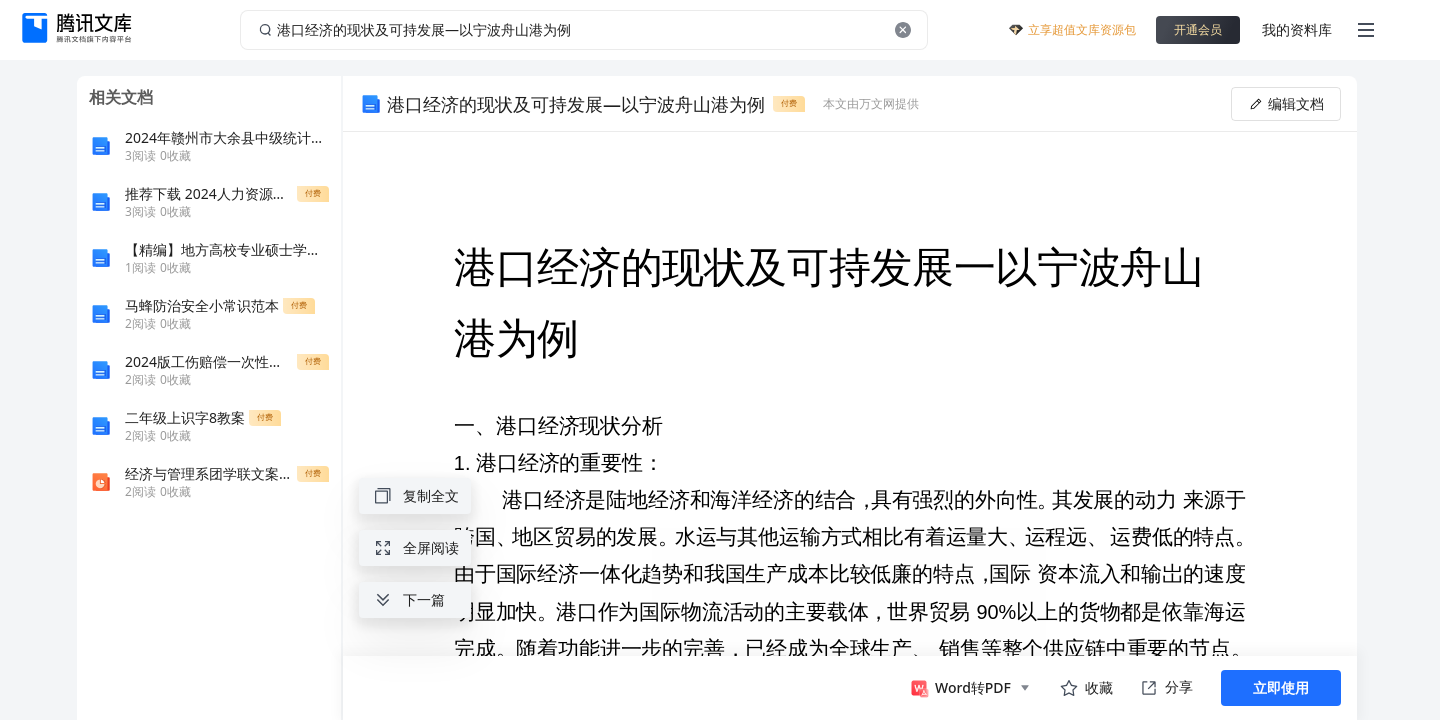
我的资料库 (1297, 29)
